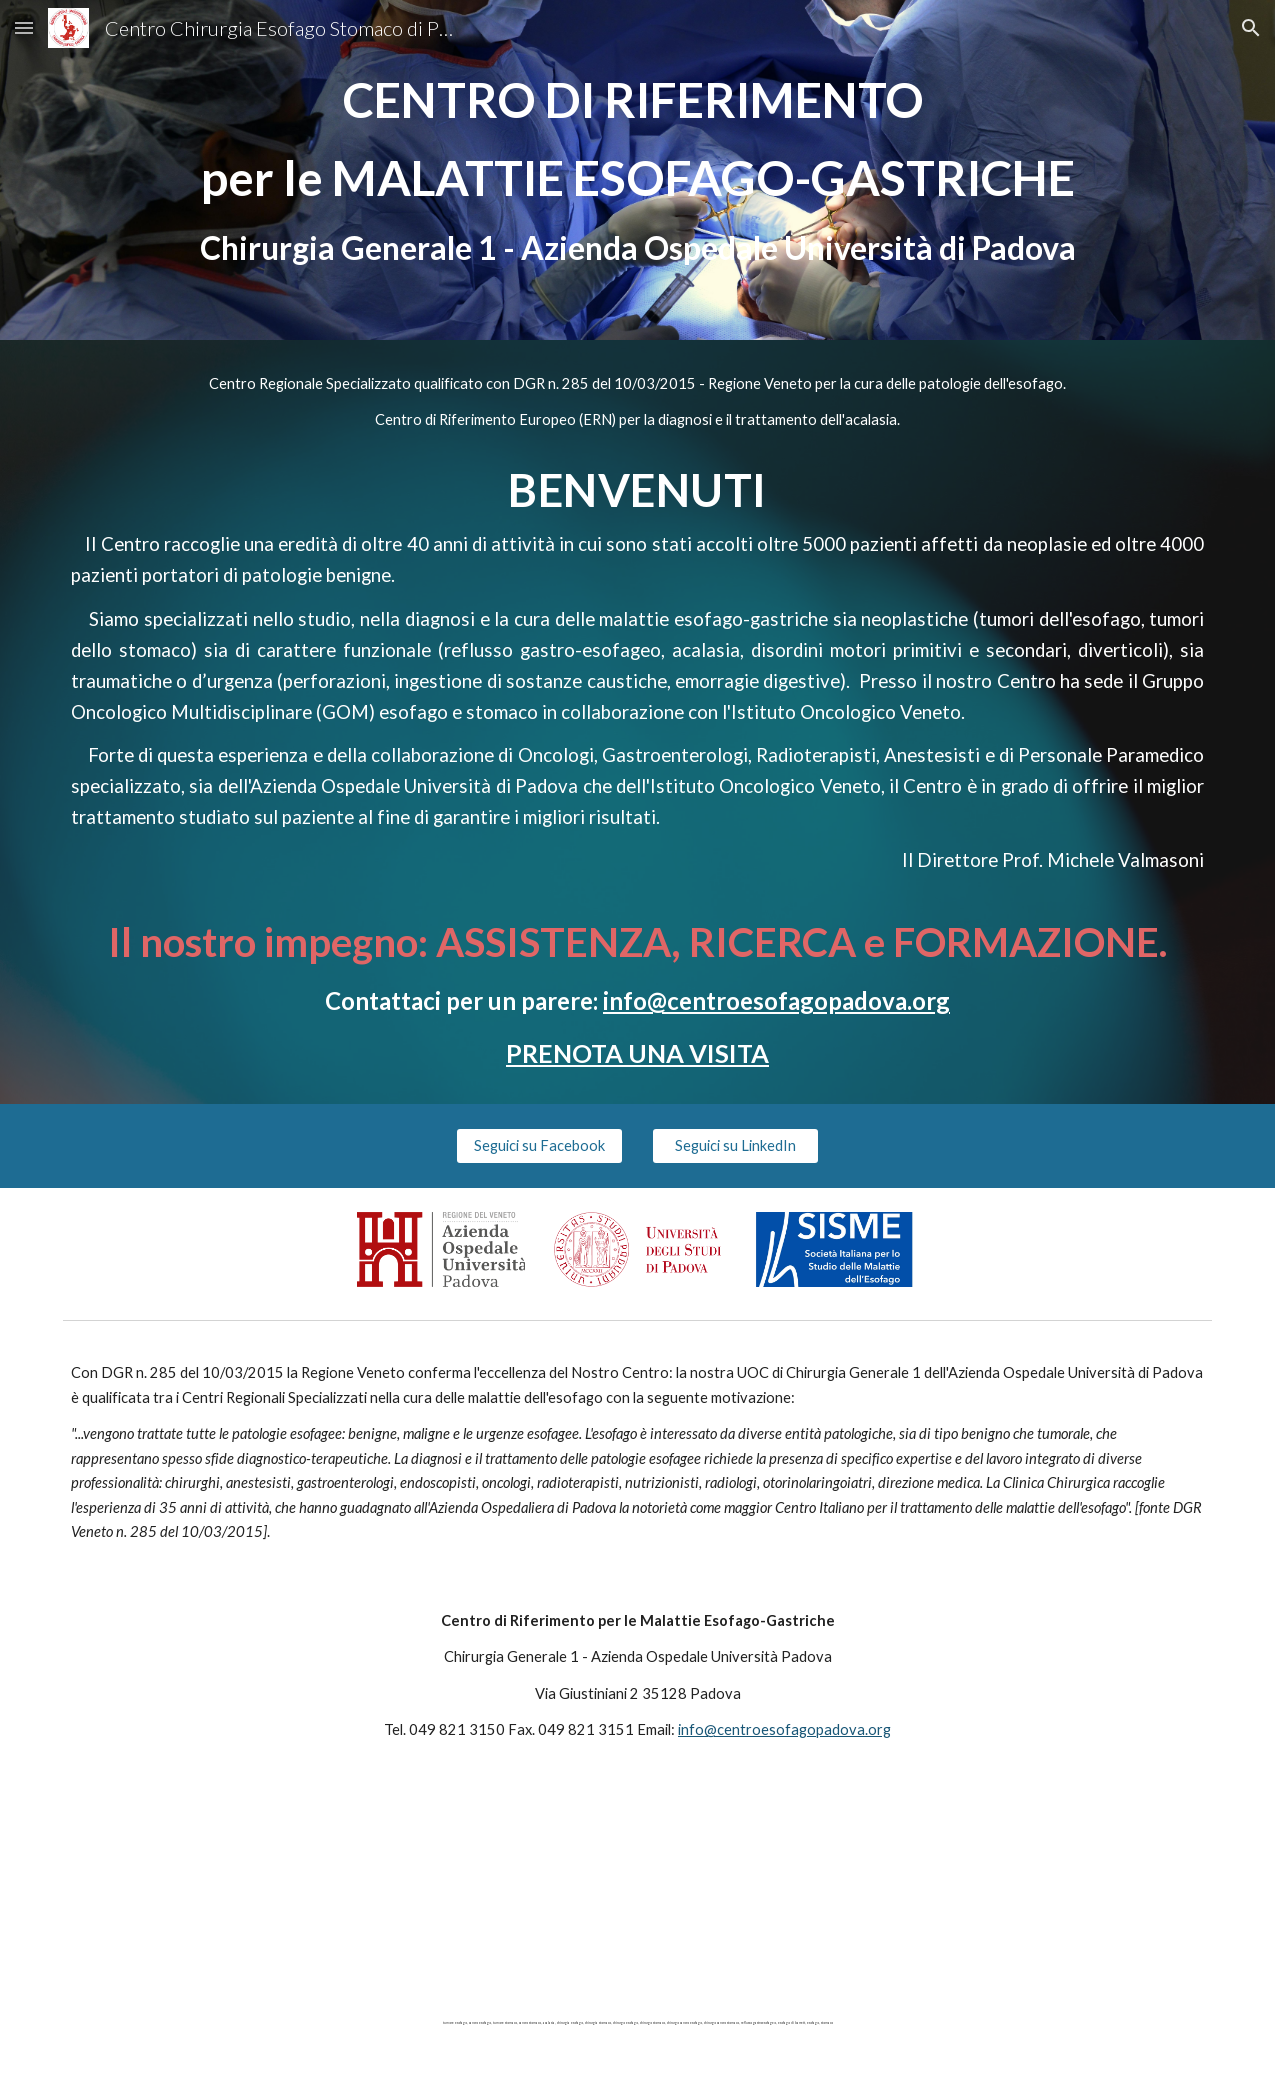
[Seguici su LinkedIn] (735, 1146)
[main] (638, 170)
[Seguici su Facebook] (539, 1146)
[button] (24, 27)
